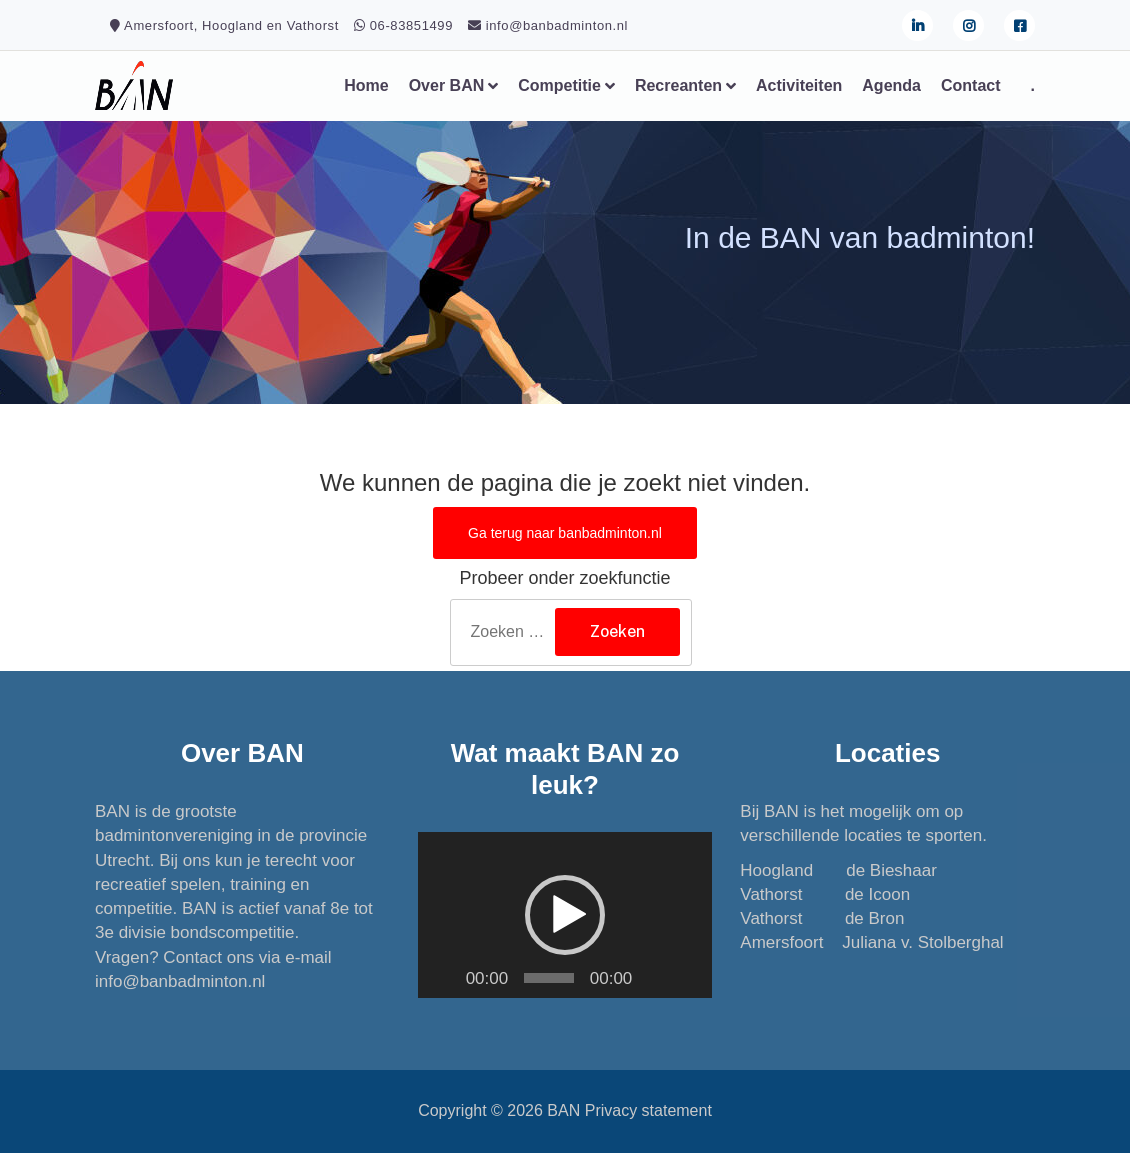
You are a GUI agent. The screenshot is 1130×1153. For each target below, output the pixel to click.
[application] (565, 915)
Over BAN (447, 85)
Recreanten (678, 85)
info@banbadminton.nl (180, 981)
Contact (971, 85)
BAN (563, 1110)
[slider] (549, 978)
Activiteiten (799, 85)
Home (366, 85)
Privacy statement (648, 1110)
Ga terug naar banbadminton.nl (565, 533)
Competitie (559, 85)
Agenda (891, 85)
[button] (565, 915)
